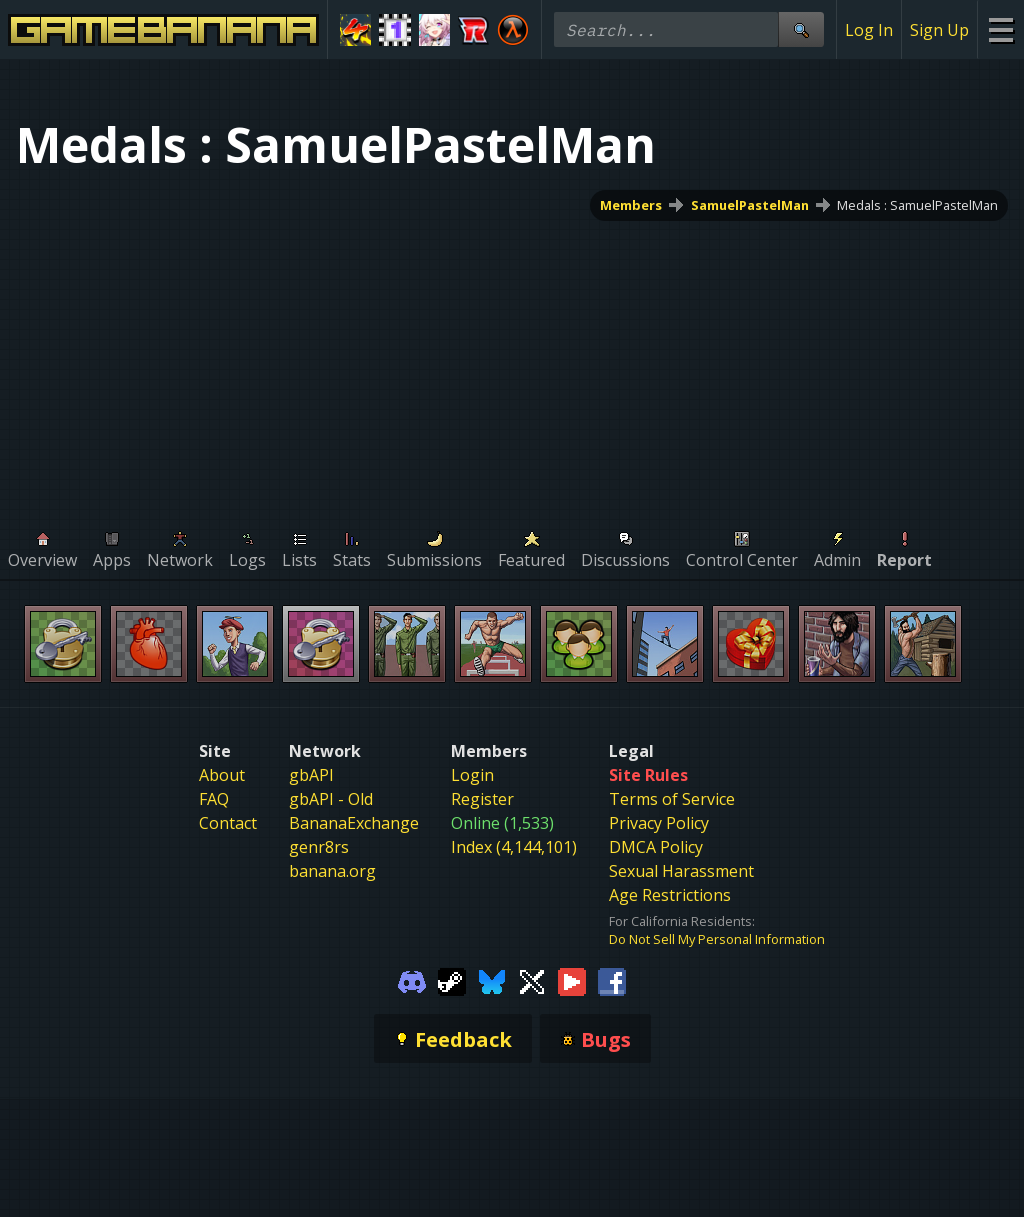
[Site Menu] (1000, 29)
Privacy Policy (659, 823)
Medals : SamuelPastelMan (917, 205)
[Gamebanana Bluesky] (492, 980)
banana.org (332, 871)
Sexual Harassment (681, 871)
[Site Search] (801, 29)
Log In (869, 30)
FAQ (214, 799)
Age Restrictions (670, 895)
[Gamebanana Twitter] (532, 980)
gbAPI (311, 775)
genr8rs (319, 847)
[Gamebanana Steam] (452, 980)
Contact (228, 823)
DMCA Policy (656, 847)
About (222, 775)
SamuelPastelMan (750, 205)
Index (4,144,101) (514, 847)
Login (472, 775)
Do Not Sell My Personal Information (717, 939)
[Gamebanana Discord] (412, 980)
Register (482, 799)
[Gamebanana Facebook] (612, 980)
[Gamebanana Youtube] (572, 980)
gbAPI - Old (331, 799)
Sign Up (939, 30)
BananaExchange (354, 823)
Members (631, 205)
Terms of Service (672, 799)
